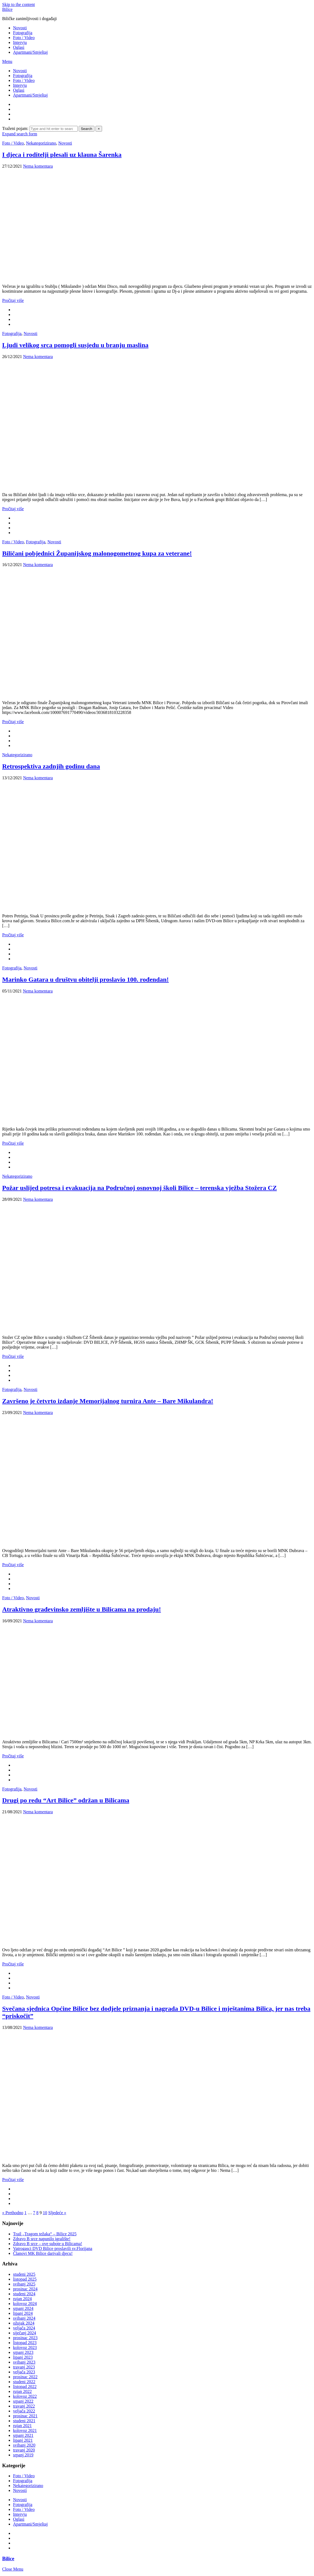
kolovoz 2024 (25, 2303)
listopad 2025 (25, 2279)
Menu (7, 61)
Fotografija (22, 32)
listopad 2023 (25, 2342)
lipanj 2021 (23, 2440)
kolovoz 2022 (25, 2396)
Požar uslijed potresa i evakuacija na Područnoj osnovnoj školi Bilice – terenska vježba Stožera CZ (139, 1187)
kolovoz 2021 (25, 2430)
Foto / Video (24, 37)
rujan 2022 (22, 2391)
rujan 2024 (22, 2298)
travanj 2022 (24, 2406)
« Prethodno (12, 2212)
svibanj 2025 (24, 2284)
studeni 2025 (24, 2274)
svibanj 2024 (24, 2318)
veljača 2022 (24, 2411)
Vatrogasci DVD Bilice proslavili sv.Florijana (52, 2248)
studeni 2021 (24, 2420)
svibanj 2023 (24, 2362)
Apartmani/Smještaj (30, 52)
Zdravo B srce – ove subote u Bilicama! (47, 2243)
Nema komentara (38, 166)
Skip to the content (18, 4)
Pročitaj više (13, 300)
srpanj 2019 (23, 2455)
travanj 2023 (24, 2367)
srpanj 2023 (23, 2352)
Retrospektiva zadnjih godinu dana (51, 766)
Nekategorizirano (41, 143)
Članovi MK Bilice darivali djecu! (43, 2253)
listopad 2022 (25, 2386)
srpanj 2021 (23, 2435)
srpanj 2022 (23, 2401)
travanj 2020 (24, 2450)
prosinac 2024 (25, 2289)
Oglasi (18, 47)
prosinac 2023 (25, 2337)
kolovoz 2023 (25, 2347)
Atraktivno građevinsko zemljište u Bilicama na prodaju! (81, 1609)
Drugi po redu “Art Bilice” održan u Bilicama (65, 1800)
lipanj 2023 (23, 2357)
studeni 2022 (24, 2381)
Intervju (20, 42)
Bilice (7, 9)
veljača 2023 (24, 2372)
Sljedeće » (57, 2212)
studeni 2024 (24, 2293)
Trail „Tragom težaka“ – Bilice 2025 (45, 2234)
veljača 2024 (24, 2328)
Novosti (20, 27)
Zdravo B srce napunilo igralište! (42, 2238)
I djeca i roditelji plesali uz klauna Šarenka (62, 154)
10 (45, 2212)
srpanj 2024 (23, 2308)
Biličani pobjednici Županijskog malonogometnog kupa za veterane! (97, 553)
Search (86, 129)
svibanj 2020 (24, 2445)
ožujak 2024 (23, 2323)
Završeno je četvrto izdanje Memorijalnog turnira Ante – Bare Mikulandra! (107, 1400)
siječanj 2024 (24, 2333)
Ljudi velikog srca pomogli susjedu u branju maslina (75, 345)
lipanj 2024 (23, 2313)
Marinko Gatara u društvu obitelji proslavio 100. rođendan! (85, 979)
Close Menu (12, 2569)
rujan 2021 (22, 2425)
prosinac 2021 (25, 2416)
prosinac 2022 (25, 2376)
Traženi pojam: (16, 128)
